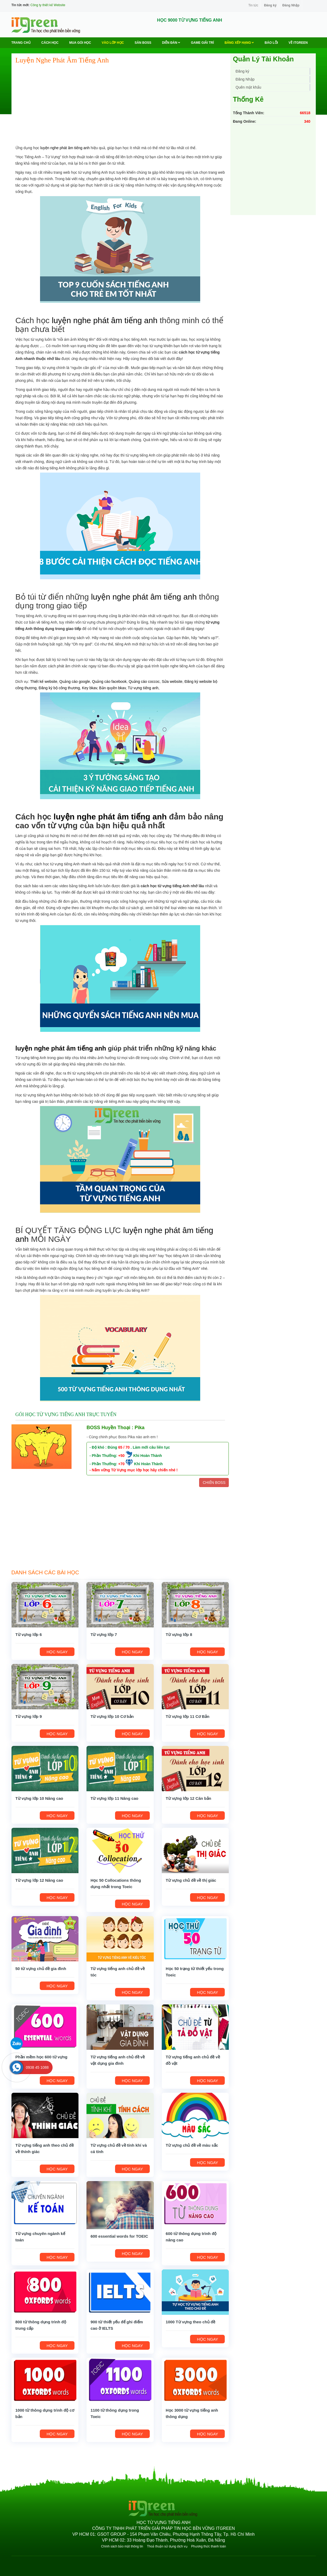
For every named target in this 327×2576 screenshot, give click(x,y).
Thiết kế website (43, 681)
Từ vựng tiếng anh (143, 688)
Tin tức (253, 5)
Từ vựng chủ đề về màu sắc (192, 2145)
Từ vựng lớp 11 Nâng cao (114, 1798)
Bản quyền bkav (112, 688)
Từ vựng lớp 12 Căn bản (188, 1798)
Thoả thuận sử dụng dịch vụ (167, 2546)
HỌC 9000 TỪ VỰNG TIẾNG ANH (189, 20)
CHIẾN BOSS (214, 1482)
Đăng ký (270, 5)
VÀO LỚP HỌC (113, 43)
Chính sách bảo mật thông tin (122, 2546)
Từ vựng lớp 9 (28, 1716)
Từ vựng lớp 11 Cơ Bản (188, 1716)
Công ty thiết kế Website (47, 5)
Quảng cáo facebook (109, 681)
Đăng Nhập (291, 5)
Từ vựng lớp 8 (179, 1634)
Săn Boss (143, 43)
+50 (121, 1455)
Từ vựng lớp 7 (103, 1634)
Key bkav (89, 688)
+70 (121, 1464)
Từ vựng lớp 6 (28, 1634)
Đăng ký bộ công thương (59, 688)
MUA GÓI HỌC (80, 43)
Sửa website (172, 681)
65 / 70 (124, 1447)
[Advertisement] (120, 107)
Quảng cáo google (74, 681)
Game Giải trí (202, 43)
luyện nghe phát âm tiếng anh (65, 148)
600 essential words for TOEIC (119, 2236)
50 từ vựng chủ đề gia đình (40, 1968)
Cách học (49, 43)
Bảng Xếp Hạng (239, 43)
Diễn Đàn (171, 43)
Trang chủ (21, 43)
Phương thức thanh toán (208, 2546)
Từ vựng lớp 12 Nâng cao (39, 1880)
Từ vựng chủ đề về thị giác (191, 1880)
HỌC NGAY (57, 1652)
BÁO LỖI (271, 43)
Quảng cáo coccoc (144, 681)
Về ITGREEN (298, 43)
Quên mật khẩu (248, 87)
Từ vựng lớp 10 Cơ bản (112, 1716)
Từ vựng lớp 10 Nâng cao (39, 1798)
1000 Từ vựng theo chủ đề (190, 2322)
